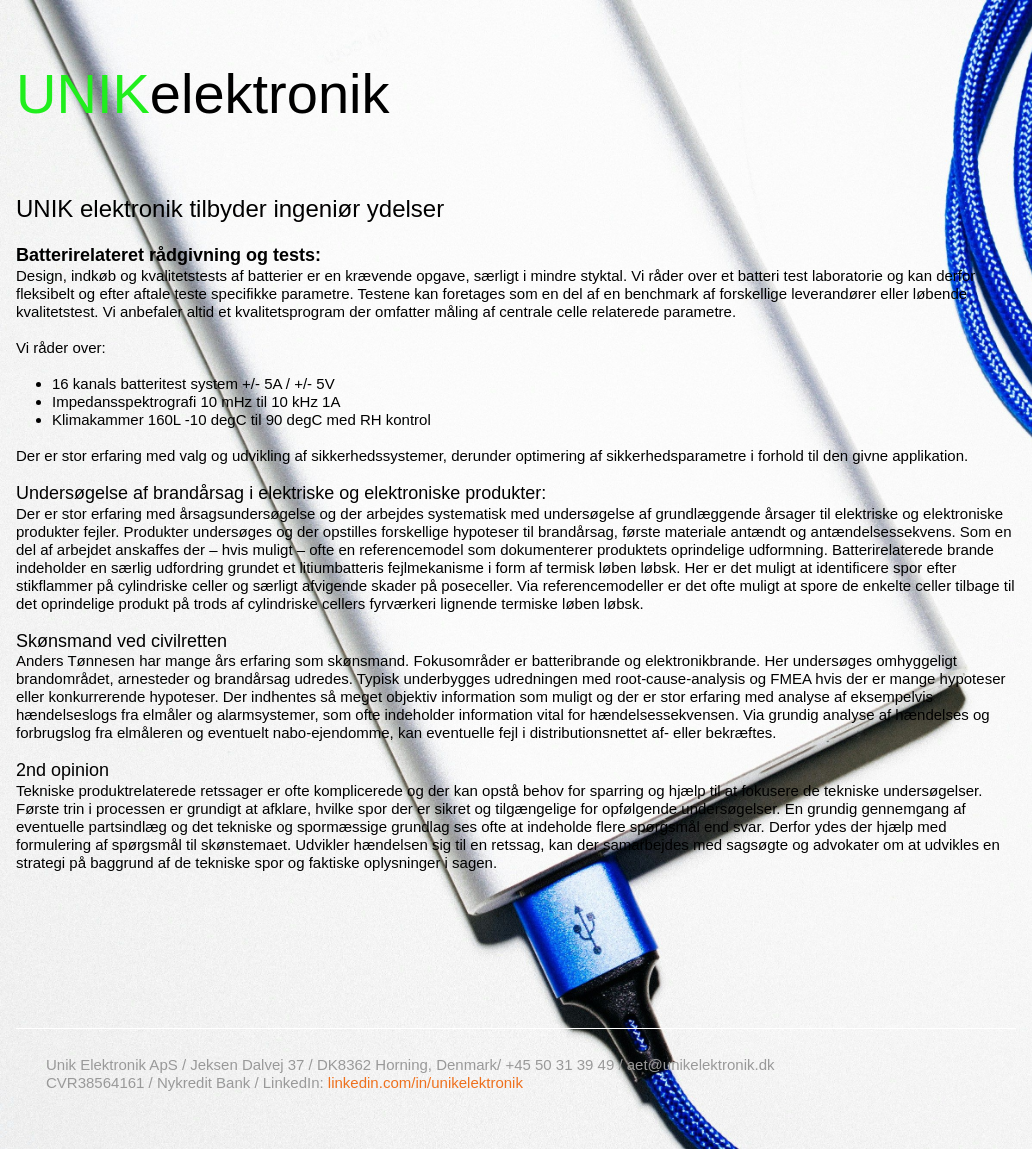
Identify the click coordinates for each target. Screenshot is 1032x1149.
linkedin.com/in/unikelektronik (425, 1082)
